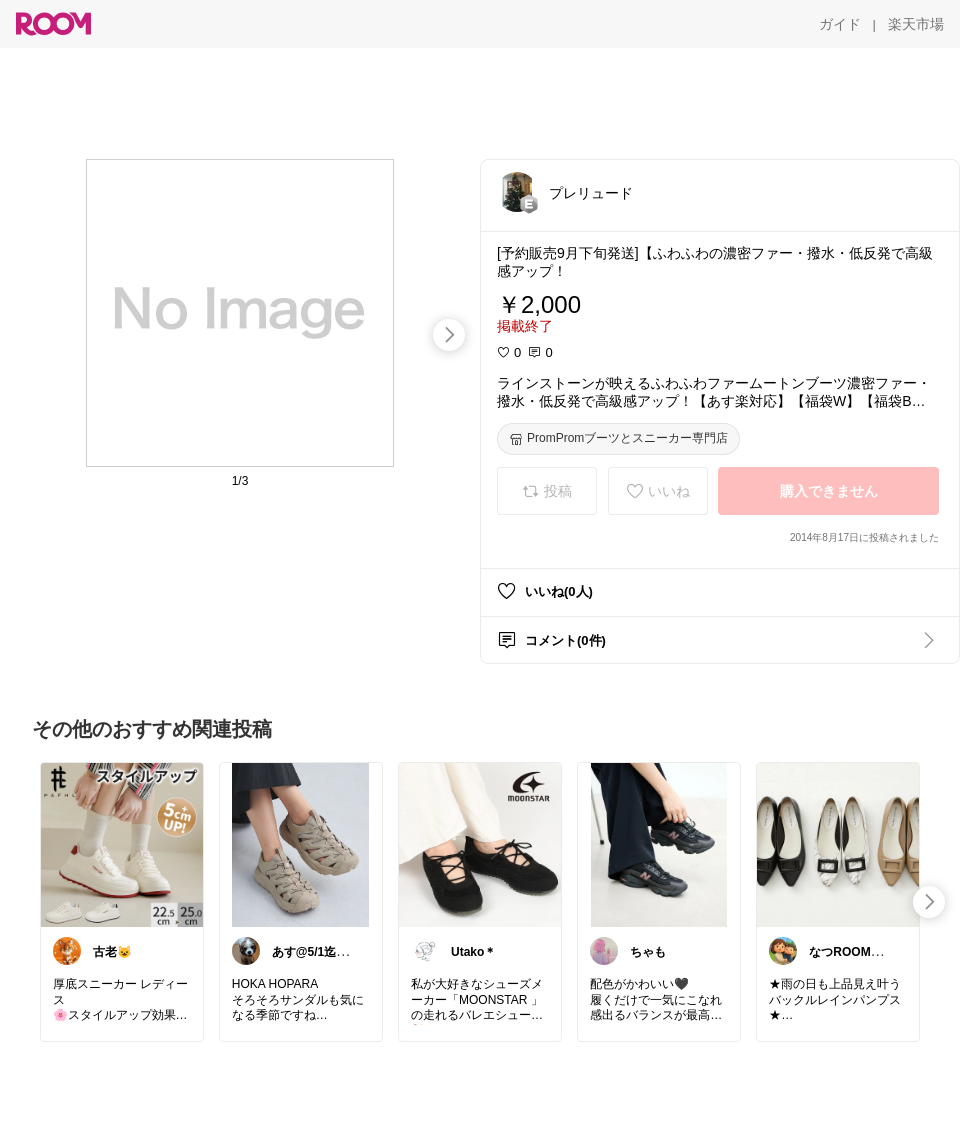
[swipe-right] (449, 335)
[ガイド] (840, 24)
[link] (122, 844)
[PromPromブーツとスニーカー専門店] (618, 439)
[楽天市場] (916, 24)
